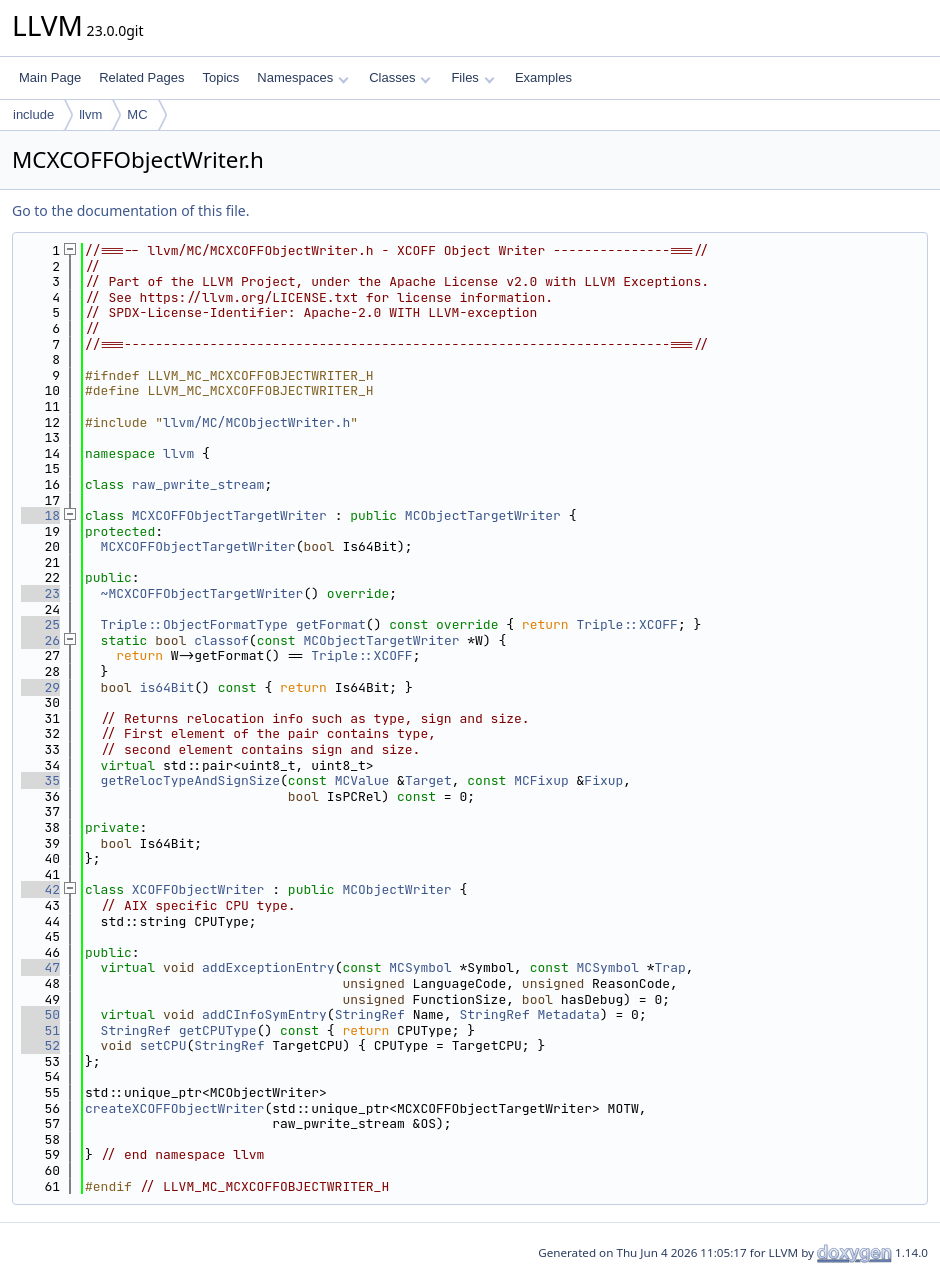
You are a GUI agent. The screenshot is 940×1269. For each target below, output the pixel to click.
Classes (400, 77)
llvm (90, 114)
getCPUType (218, 1030)
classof (221, 640)
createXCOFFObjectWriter (174, 1108)
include (33, 114)
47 (40, 967)
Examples (543, 77)
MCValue (362, 780)
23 (40, 593)
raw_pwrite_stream (198, 484)
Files (472, 77)
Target (428, 780)
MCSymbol (420, 967)
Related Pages (141, 77)
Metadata (569, 1014)
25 (40, 624)
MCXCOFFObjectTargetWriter (229, 515)
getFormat (331, 624)
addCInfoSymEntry (264, 1014)
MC (137, 114)
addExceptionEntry (268, 967)
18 (40, 515)
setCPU (163, 1045)
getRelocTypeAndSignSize (190, 780)
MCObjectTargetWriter (483, 515)
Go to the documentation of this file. (130, 210)
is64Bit (167, 687)
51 (40, 1030)
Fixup (603, 780)
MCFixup (541, 780)
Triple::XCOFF (626, 624)
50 (40, 1014)
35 (40, 780)
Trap (670, 967)
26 (40, 640)
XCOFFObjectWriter (198, 889)
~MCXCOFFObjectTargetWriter (202, 593)
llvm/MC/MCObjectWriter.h (256, 422)
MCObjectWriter (396, 889)
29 (40, 687)
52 (40, 1045)
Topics (220, 77)
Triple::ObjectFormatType (194, 624)
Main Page (50, 77)
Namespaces (302, 77)
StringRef (370, 1014)
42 (40, 889)
